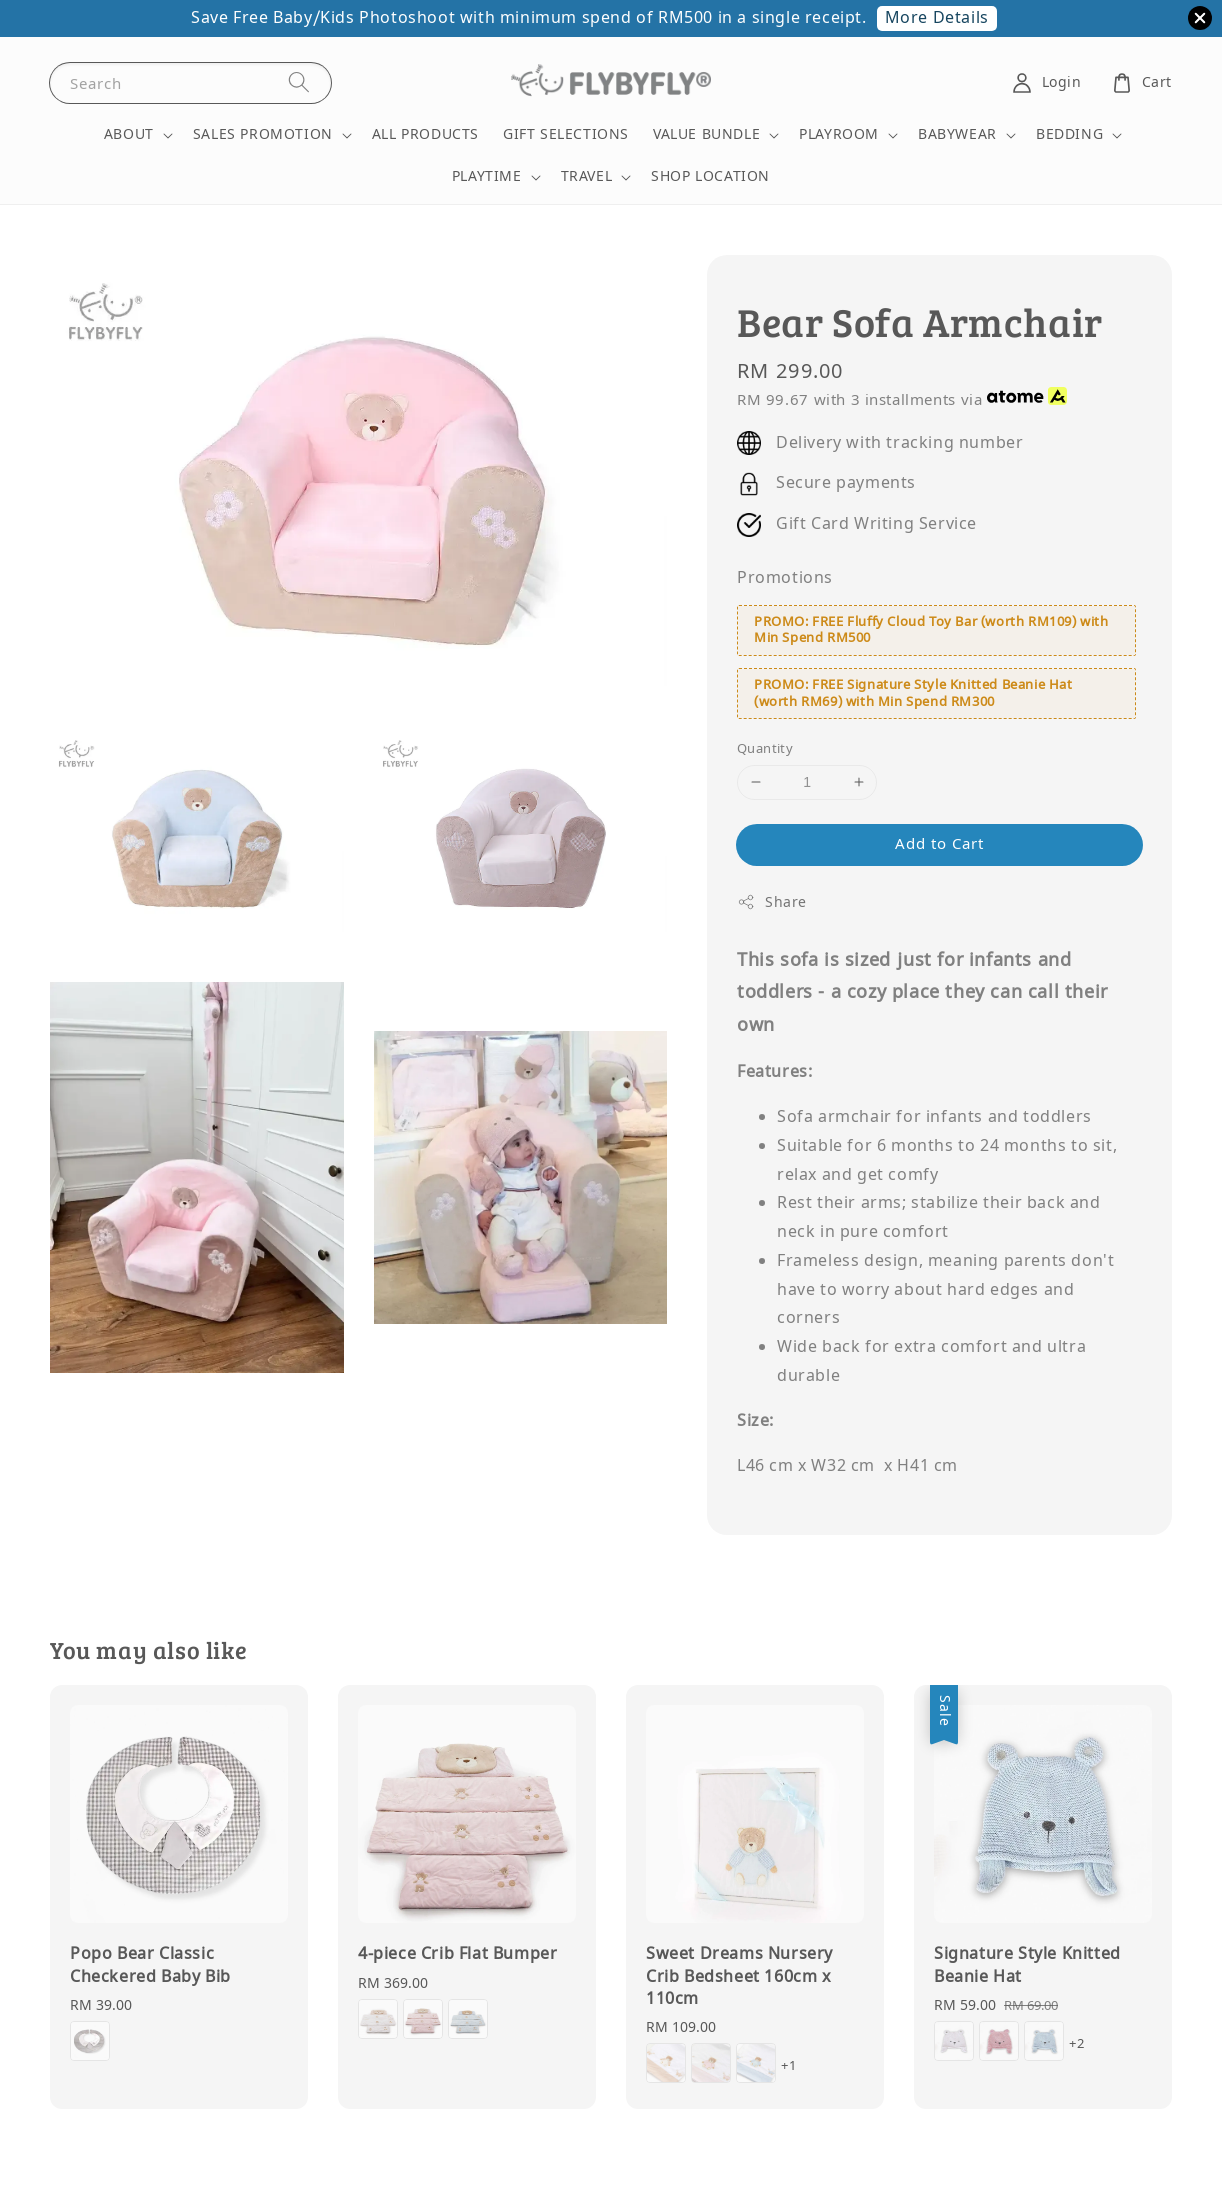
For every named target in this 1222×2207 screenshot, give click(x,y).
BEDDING (1069, 135)
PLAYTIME (487, 177)
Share (772, 902)
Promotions (785, 578)
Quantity (765, 748)
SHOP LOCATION (710, 176)
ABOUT (129, 135)
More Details (937, 18)
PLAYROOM (839, 135)
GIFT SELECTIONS (566, 134)
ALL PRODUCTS (425, 134)
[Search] (299, 82)
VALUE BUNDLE (706, 135)
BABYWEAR (957, 135)
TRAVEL (587, 177)
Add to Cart (939, 844)
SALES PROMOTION (263, 135)
